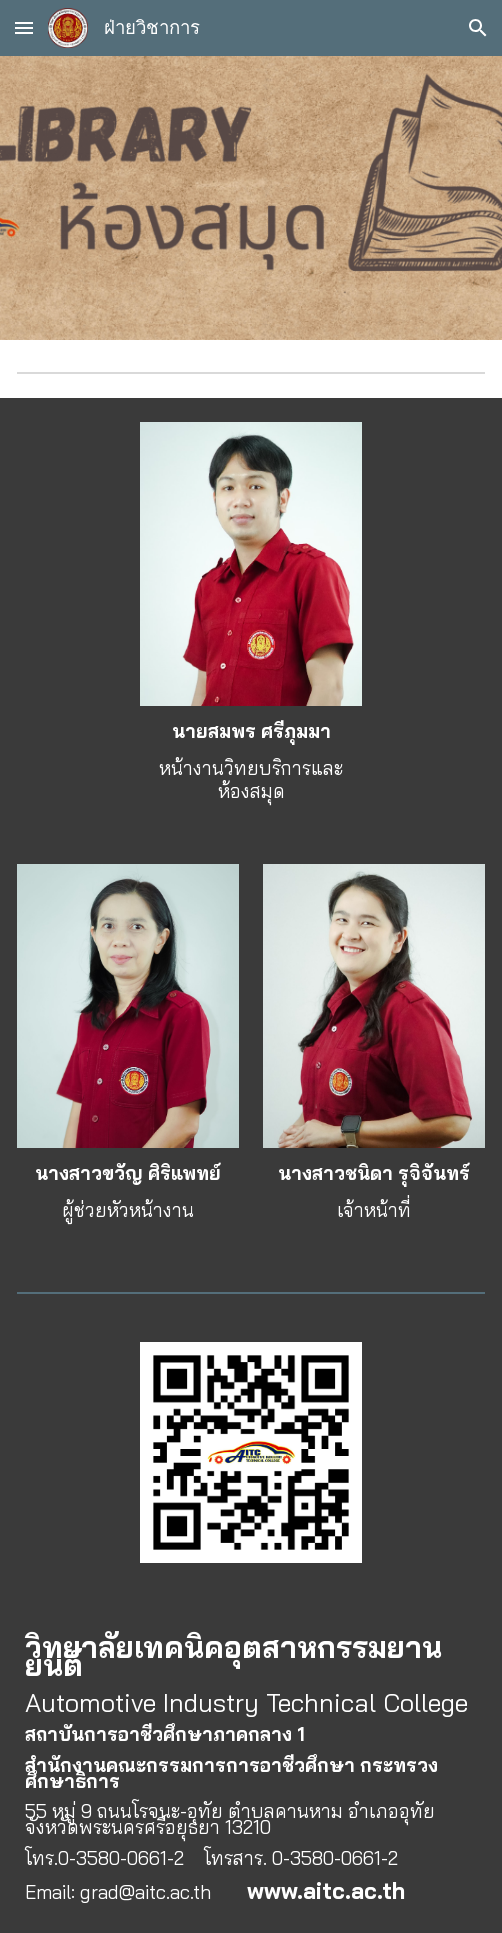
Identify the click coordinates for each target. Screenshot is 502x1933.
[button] (24, 27)
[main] (250, 761)
